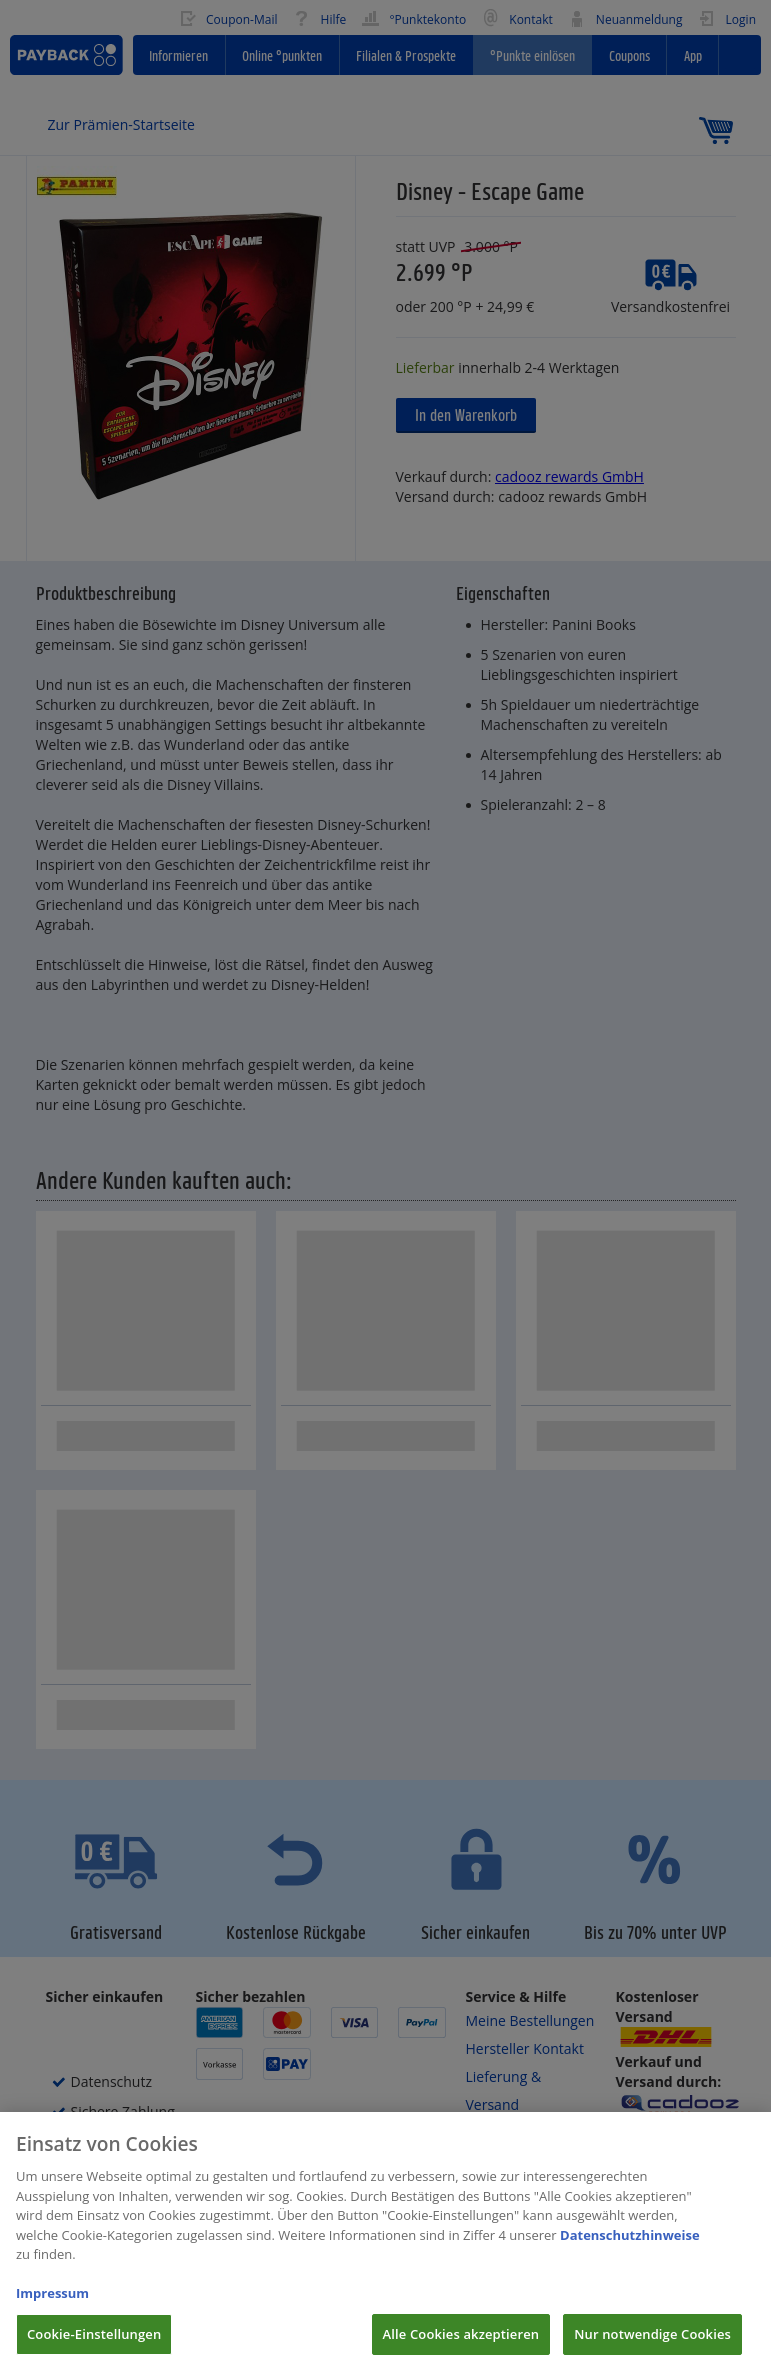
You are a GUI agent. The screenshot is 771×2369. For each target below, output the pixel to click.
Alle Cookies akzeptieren (461, 2347)
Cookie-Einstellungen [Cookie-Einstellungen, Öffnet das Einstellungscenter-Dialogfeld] (94, 2347)
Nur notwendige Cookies (652, 2347)
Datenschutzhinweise (630, 2247)
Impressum (52, 2306)
